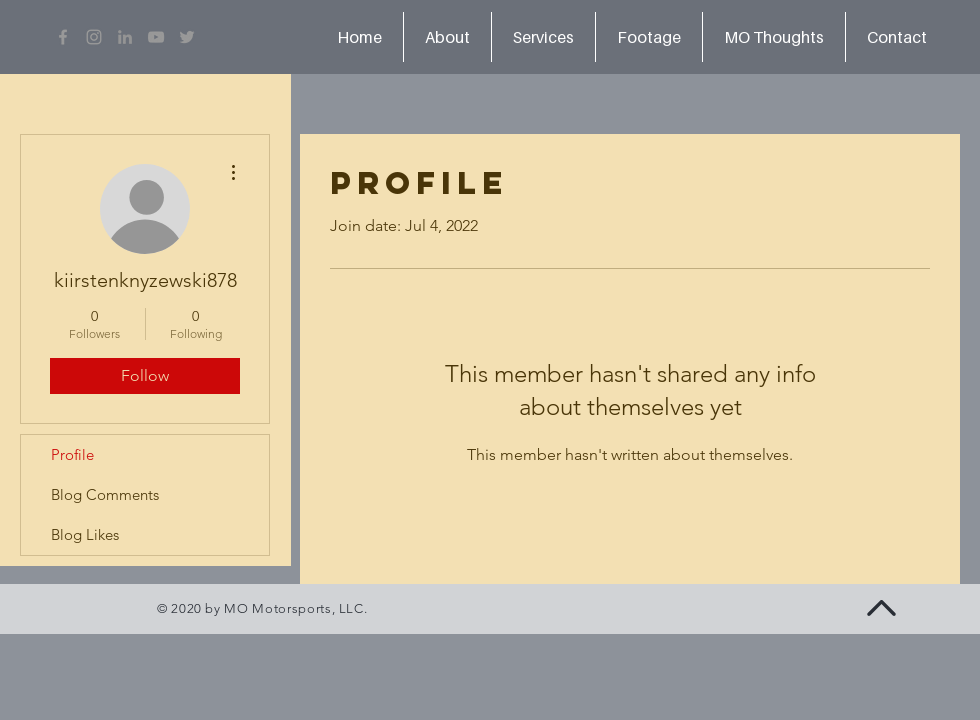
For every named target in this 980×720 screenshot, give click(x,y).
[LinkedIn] (125, 37)
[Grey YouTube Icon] (156, 37)
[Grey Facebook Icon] (63, 37)
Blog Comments (105, 494)
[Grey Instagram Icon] (94, 37)
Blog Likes (85, 534)
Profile (72, 454)
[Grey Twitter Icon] (187, 37)
